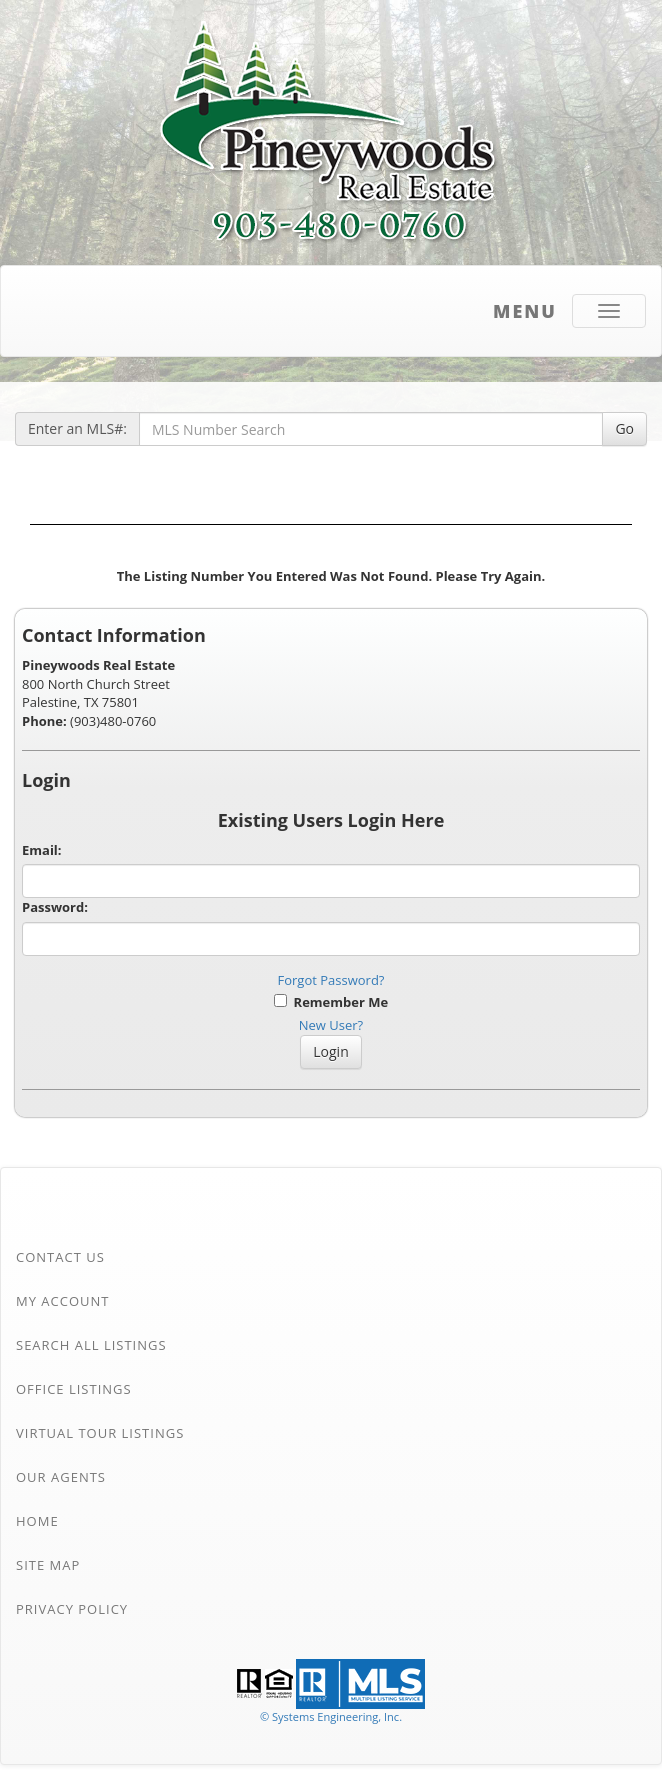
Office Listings (74, 1389)
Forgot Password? (331, 980)
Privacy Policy (72, 1609)
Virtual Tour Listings (100, 1433)
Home (37, 1521)
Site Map (48, 1565)
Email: (42, 850)
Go (624, 428)
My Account (62, 1301)
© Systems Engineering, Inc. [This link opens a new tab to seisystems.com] (331, 1716)
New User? (331, 1025)
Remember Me (331, 1002)
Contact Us (60, 1257)
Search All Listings (91, 1345)
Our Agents (61, 1477)
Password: (55, 907)
